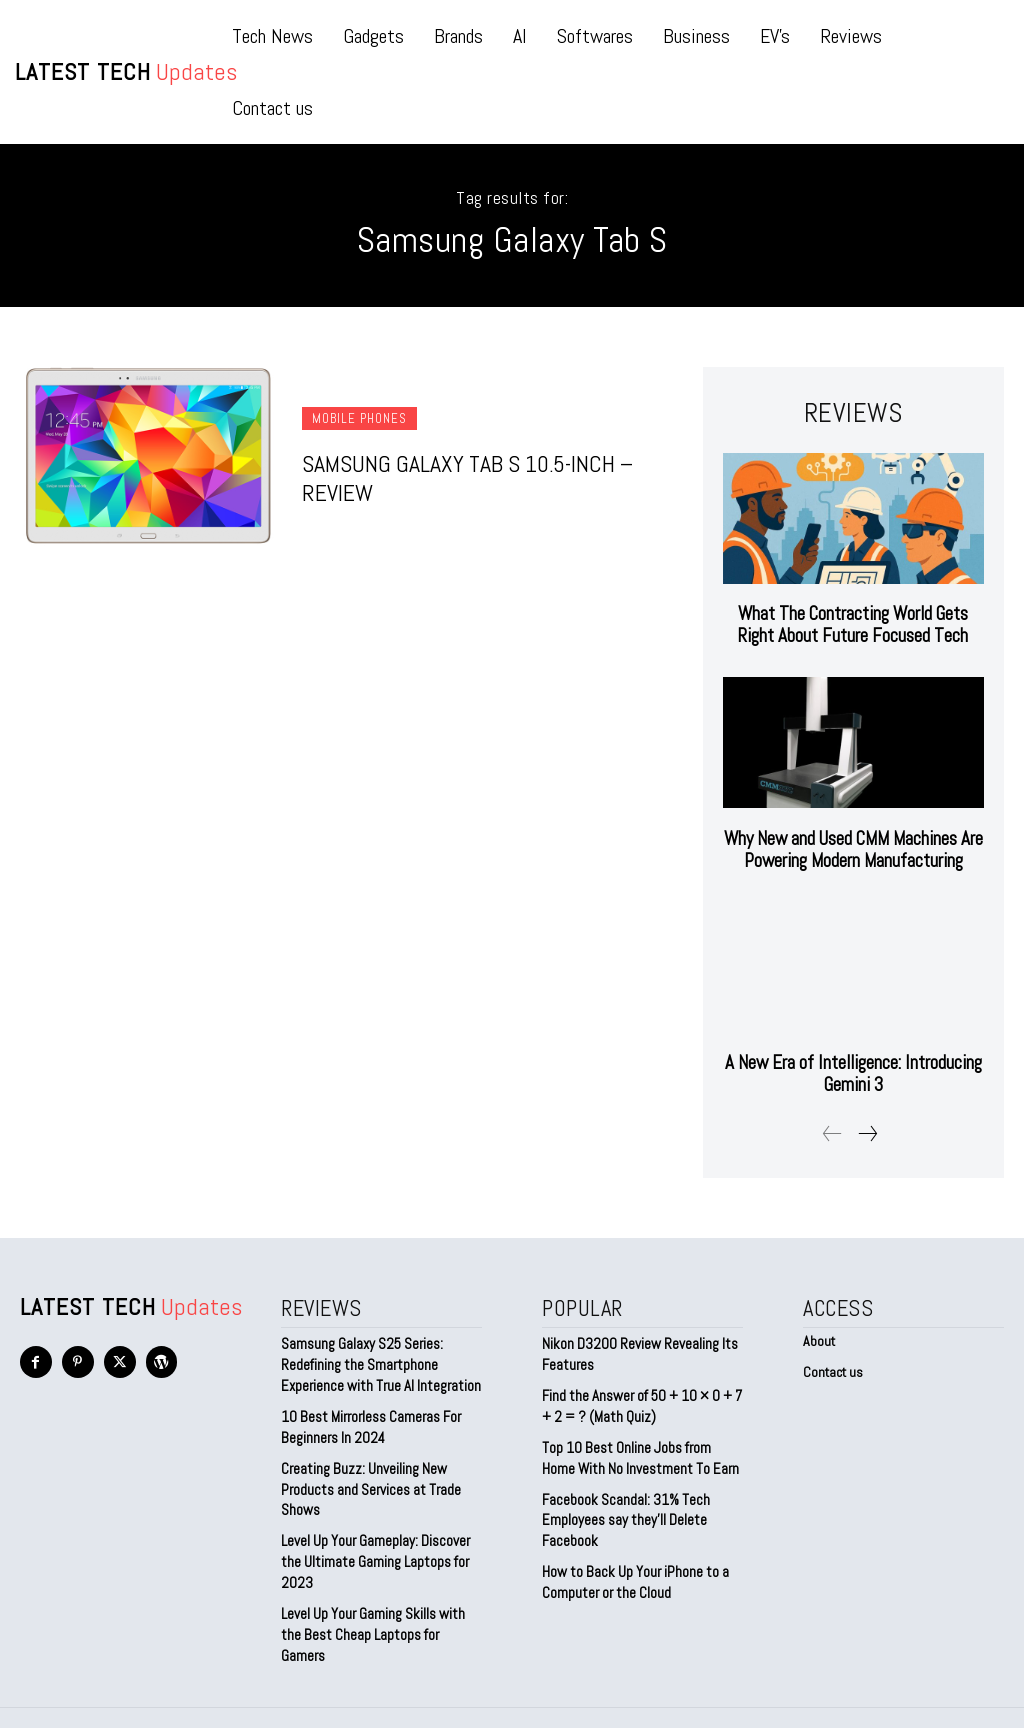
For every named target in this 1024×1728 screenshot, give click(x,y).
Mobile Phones (359, 420)
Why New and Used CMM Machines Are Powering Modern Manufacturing (853, 847)
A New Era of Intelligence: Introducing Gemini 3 (853, 1071)
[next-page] (867, 1131)
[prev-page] (832, 1131)
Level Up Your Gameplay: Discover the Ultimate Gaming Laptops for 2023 (375, 1550)
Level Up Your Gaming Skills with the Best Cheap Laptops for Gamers (381, 1610)
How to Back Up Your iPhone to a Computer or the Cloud (631, 1571)
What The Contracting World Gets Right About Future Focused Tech (853, 623)
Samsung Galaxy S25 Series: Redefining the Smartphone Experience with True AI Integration (376, 1360)
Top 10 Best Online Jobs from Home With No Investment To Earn (641, 1451)
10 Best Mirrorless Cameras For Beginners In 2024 (368, 1421)
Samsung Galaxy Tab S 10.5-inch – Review (459, 478)
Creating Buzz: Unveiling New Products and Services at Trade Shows (367, 1480)
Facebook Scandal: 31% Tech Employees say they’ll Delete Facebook (623, 1510)
